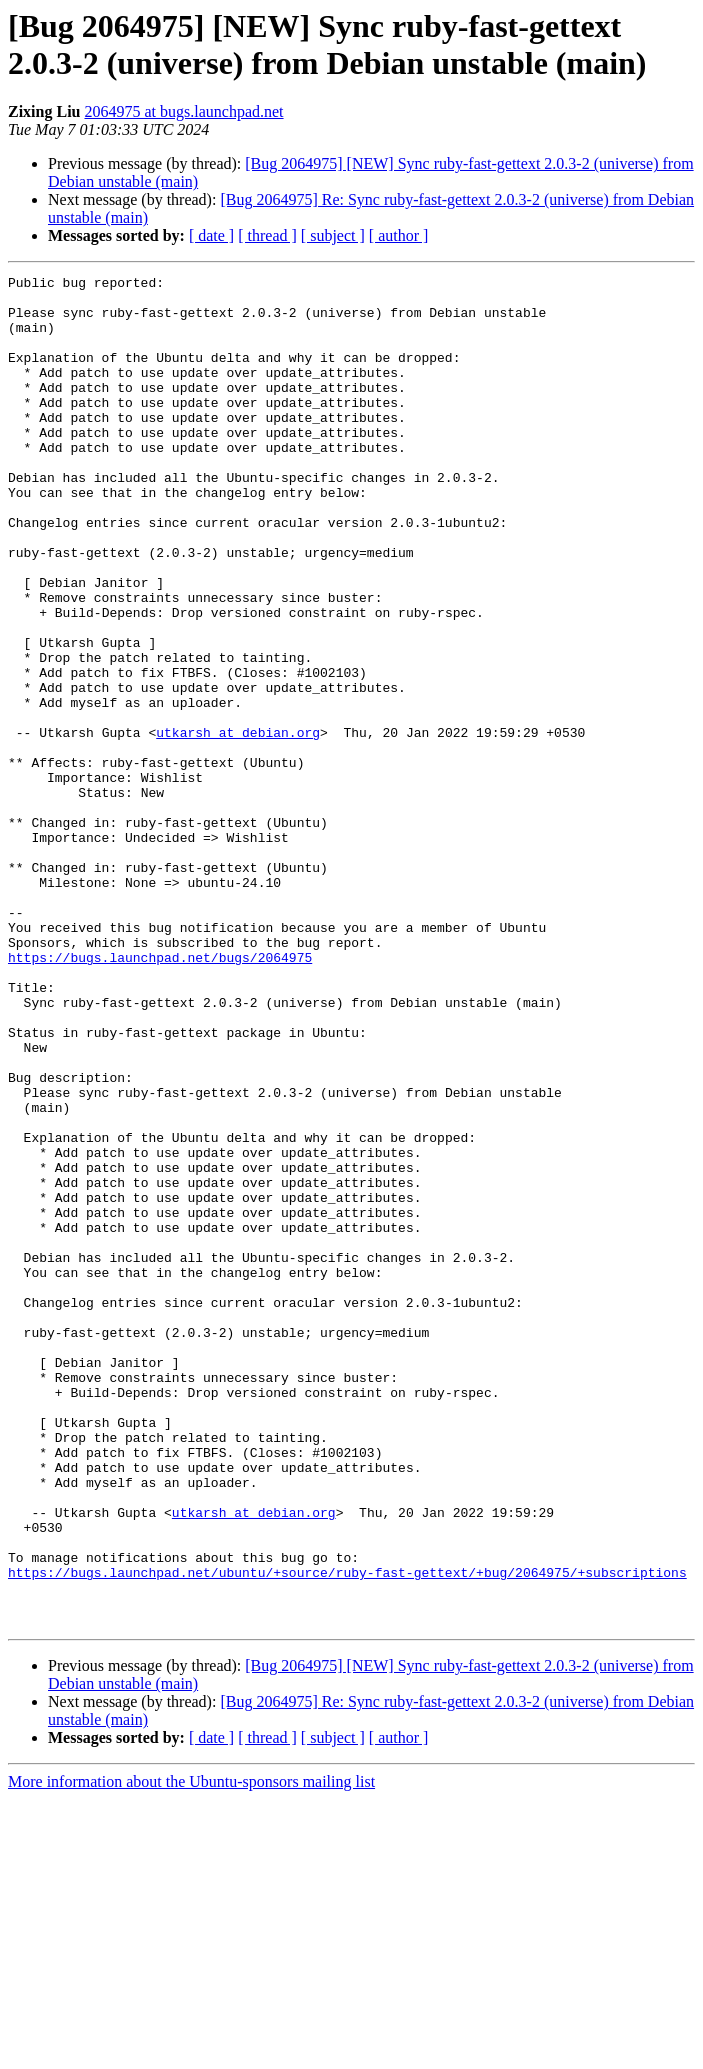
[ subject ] (333, 235)
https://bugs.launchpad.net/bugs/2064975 (160, 1095)
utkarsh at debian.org (238, 825)
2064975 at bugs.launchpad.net (183, 111)
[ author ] (399, 235)
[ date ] (211, 235)
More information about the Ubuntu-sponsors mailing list (191, 2051)
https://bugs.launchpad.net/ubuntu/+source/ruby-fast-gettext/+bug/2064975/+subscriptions (347, 1833)
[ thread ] (267, 235)
